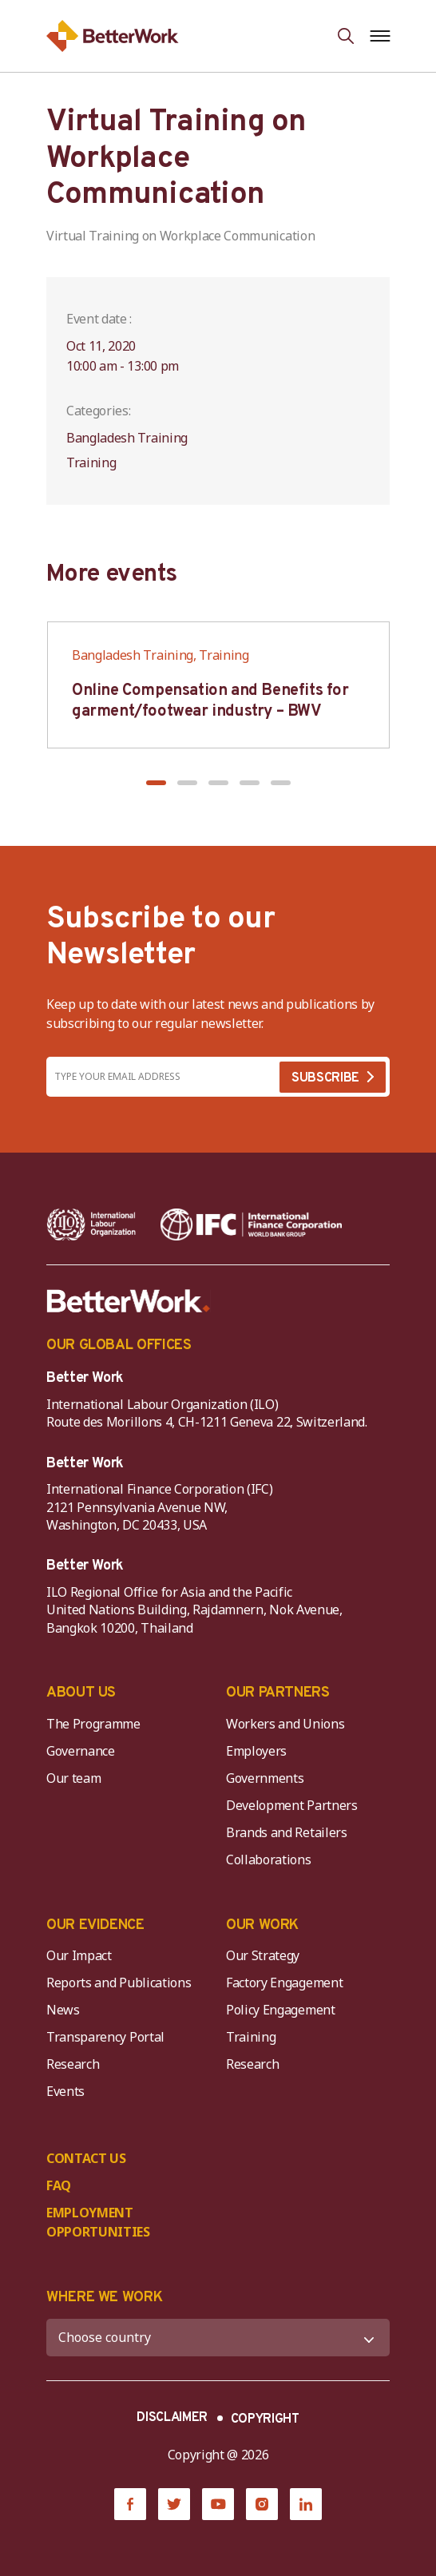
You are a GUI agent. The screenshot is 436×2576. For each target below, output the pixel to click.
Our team (73, 1778)
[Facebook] (130, 2504)
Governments (264, 1778)
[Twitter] (174, 2504)
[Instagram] (262, 2504)
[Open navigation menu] (380, 36)
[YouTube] (218, 2504)
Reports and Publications (118, 1982)
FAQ (58, 2185)
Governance (80, 1751)
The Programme (93, 1724)
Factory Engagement (284, 1982)
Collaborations (268, 1859)
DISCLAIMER (172, 2418)
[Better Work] (128, 1301)
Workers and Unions (285, 1724)
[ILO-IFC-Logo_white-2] (91, 1224)
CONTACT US (86, 2158)
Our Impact (79, 1955)
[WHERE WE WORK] (218, 2337)
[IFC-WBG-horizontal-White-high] (251, 1224)
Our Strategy (262, 1955)
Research (72, 2064)
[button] (156, 782)
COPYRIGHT (265, 2419)
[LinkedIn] (306, 2504)
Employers (256, 1751)
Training (250, 2037)
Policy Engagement (283, 2009)
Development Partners (292, 1805)
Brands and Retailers (286, 1832)
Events (65, 2091)
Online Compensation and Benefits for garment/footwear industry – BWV (210, 701)
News (63, 2009)
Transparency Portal (105, 2037)
